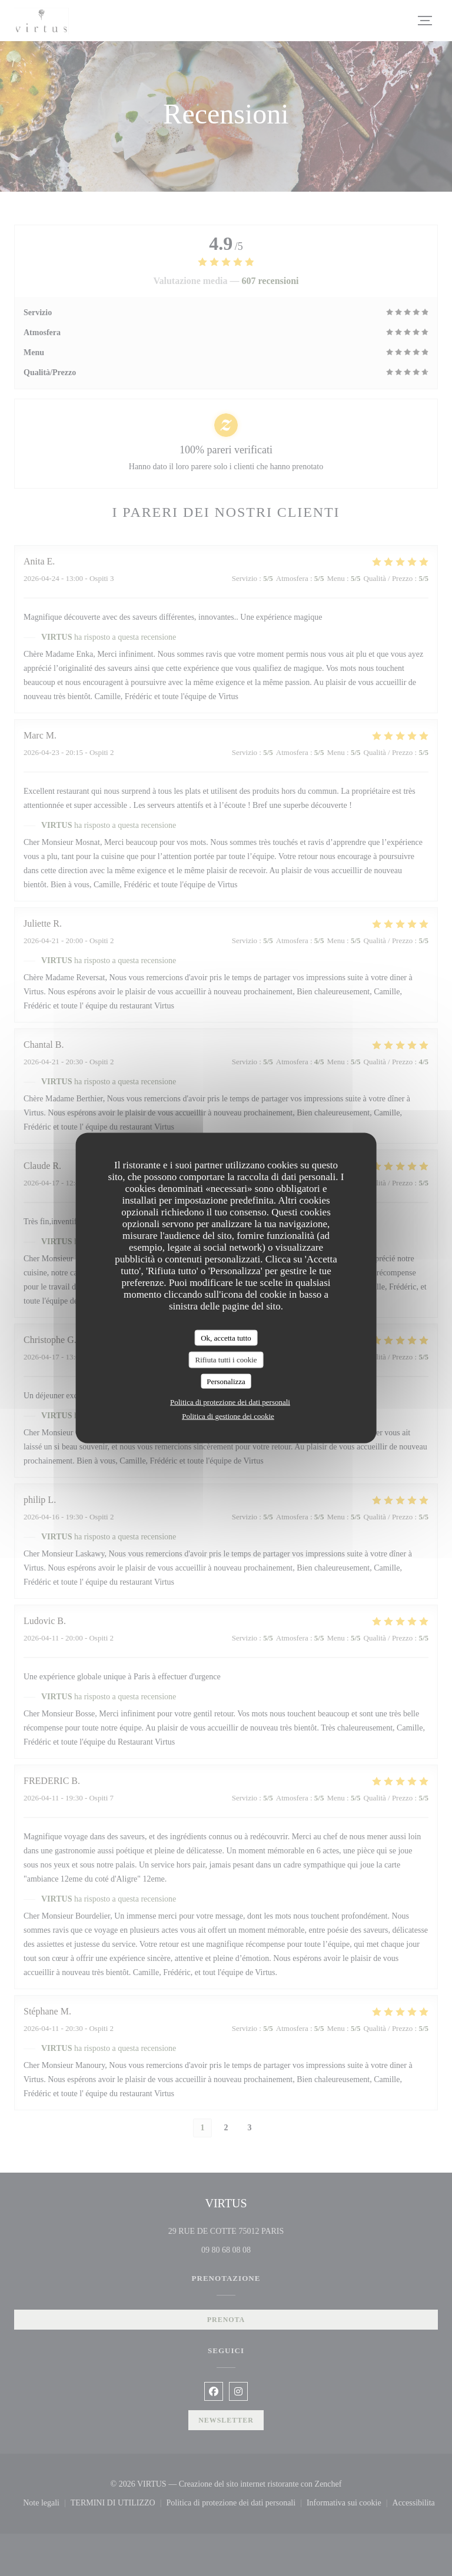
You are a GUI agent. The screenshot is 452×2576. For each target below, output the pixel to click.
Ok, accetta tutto (226, 1337)
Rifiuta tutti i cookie (226, 1359)
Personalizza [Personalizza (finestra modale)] (226, 1380)
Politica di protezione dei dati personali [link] (230, 1402)
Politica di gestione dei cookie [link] (228, 1416)
